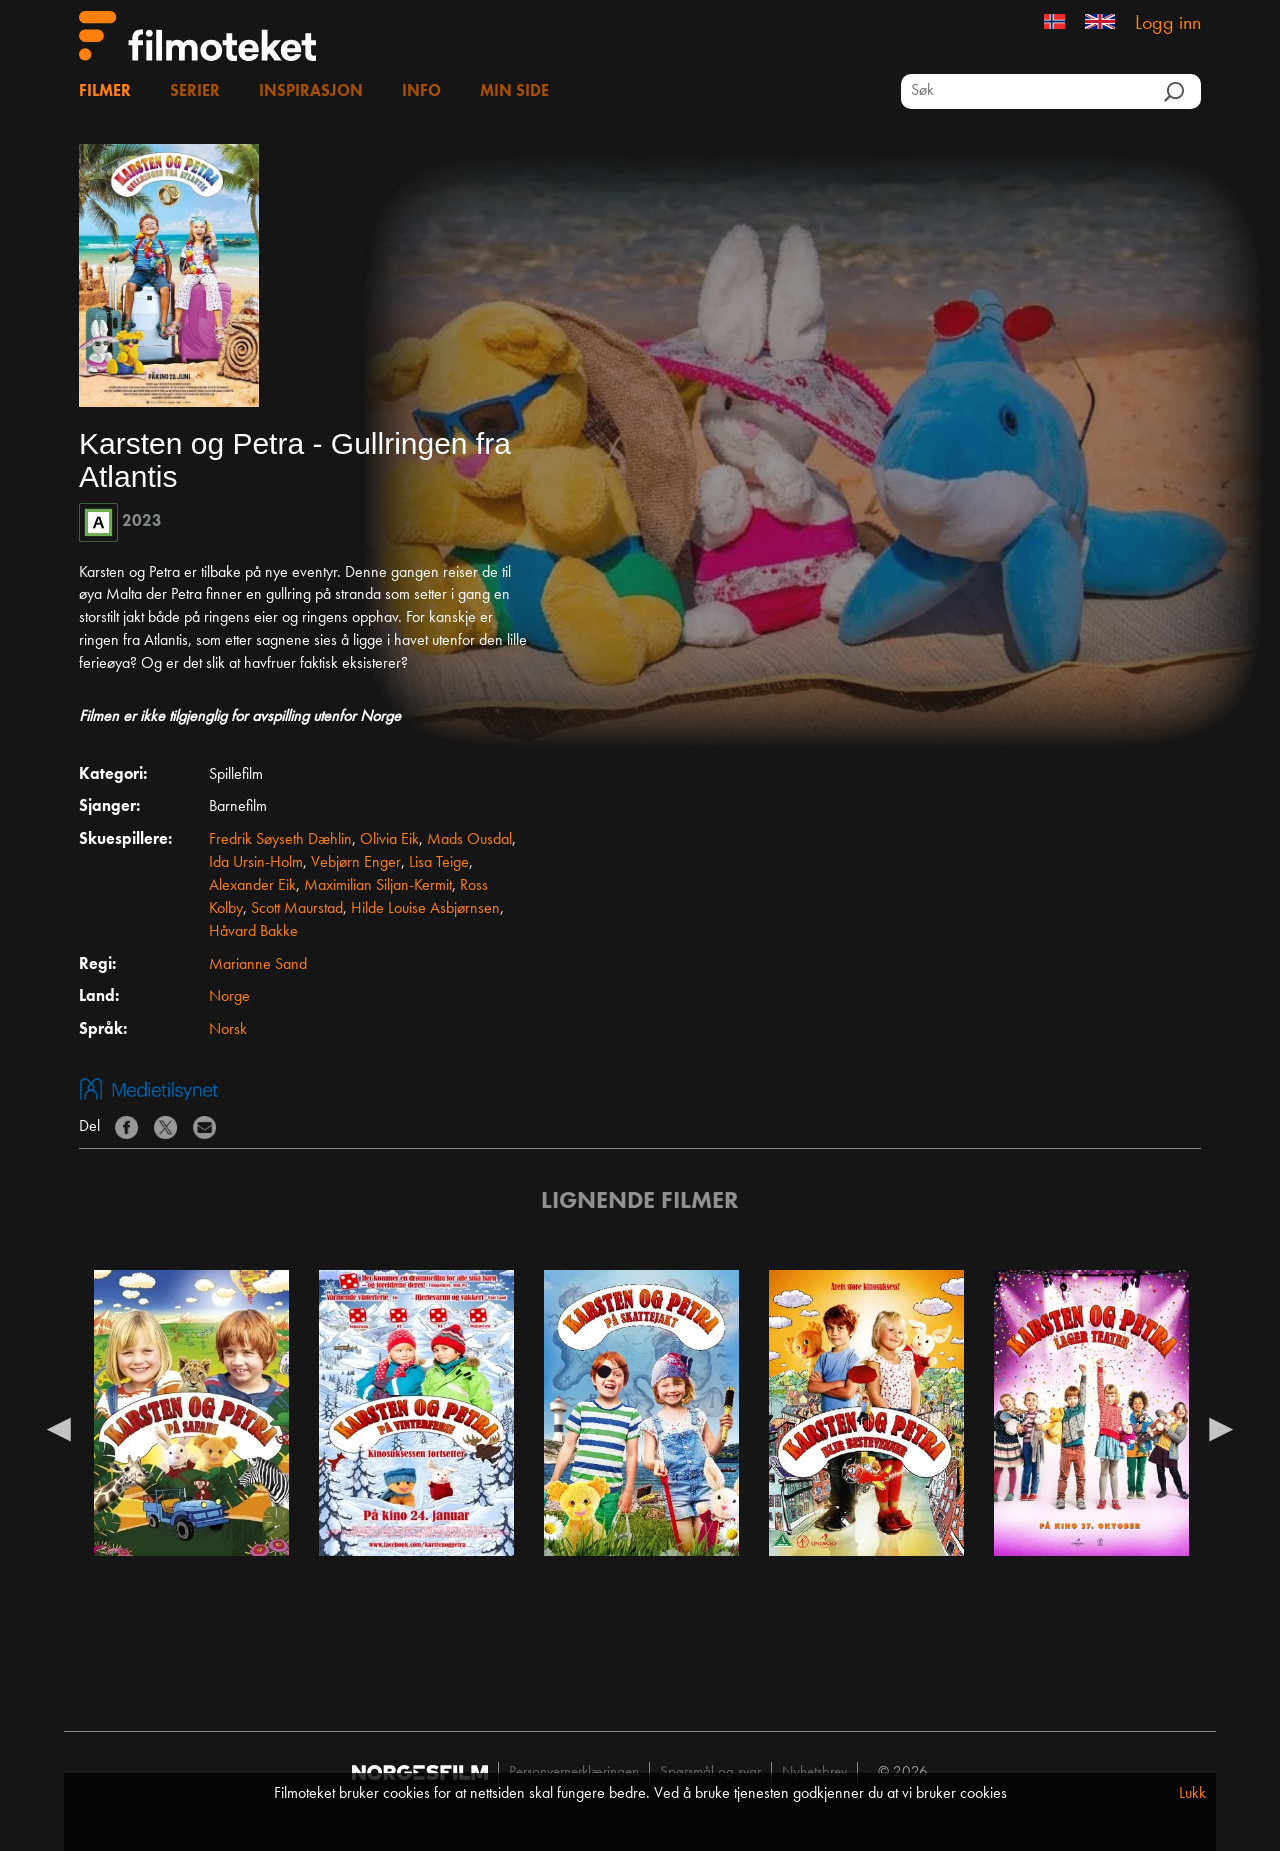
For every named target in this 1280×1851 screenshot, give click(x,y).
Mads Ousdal (469, 840)
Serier (195, 92)
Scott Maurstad (297, 909)
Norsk (228, 1030)
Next (1221, 1428)
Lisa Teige (439, 863)
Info (421, 92)
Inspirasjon (311, 92)
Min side (514, 92)
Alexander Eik (252, 886)
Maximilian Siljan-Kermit (378, 886)
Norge (229, 997)
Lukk (1192, 1794)
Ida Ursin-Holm (256, 863)
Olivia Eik (389, 840)
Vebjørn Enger (356, 863)
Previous (59, 1428)
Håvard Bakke (253, 932)
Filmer (105, 92)
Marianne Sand (258, 965)
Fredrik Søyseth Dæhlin (280, 840)
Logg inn (1168, 24)
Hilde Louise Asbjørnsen (425, 909)
